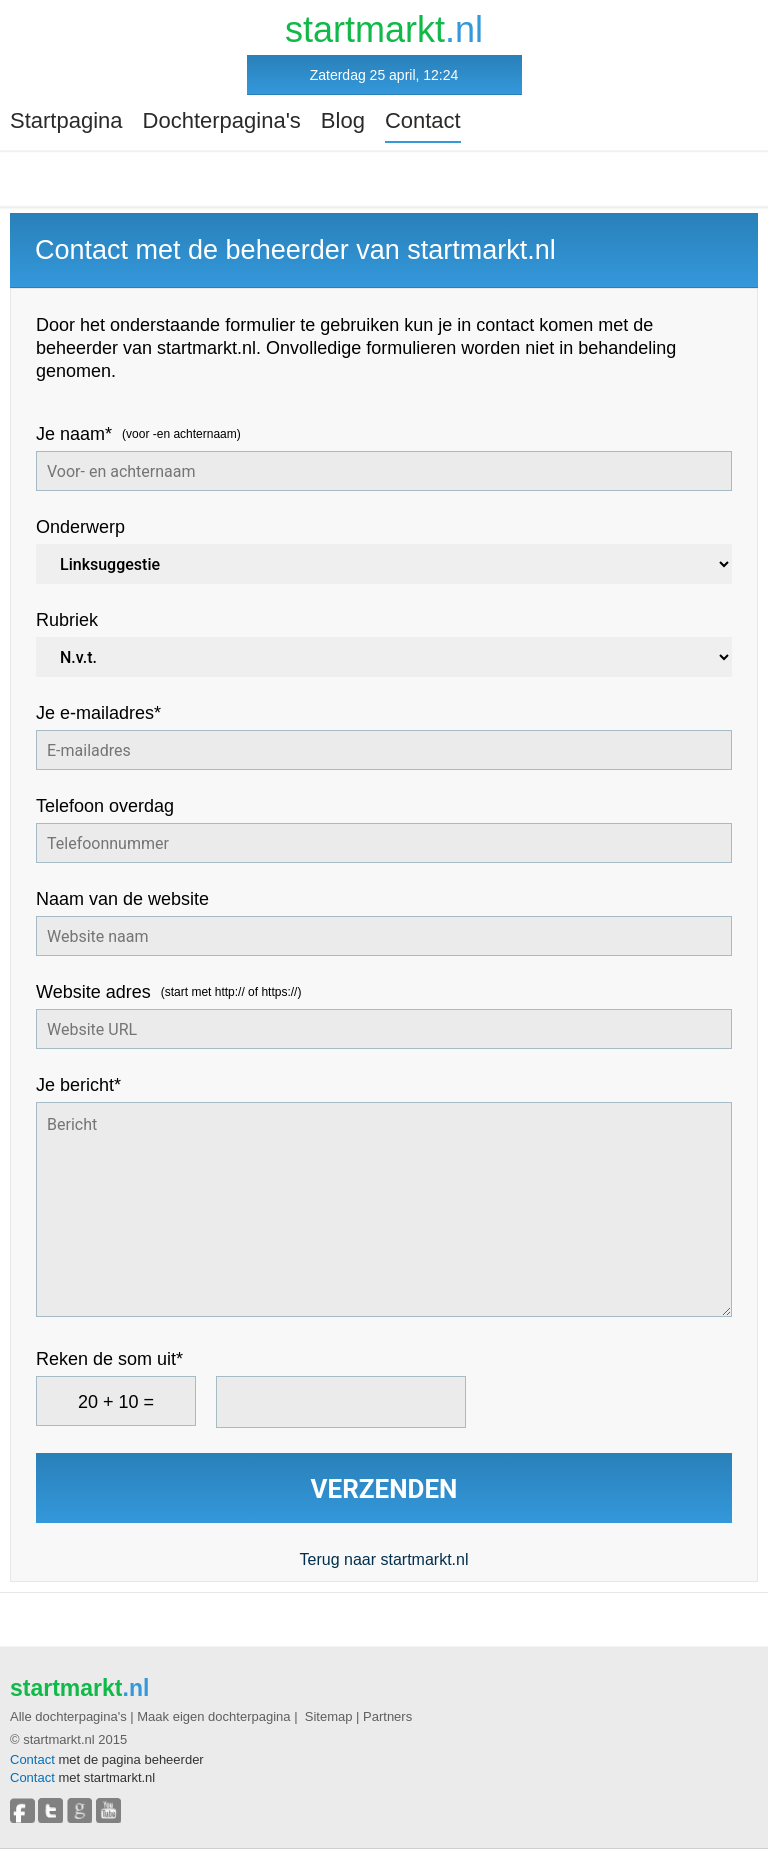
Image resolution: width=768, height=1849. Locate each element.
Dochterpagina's (222, 120)
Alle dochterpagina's (68, 1716)
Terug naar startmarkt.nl (384, 1559)
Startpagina (66, 120)
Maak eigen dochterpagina (213, 1716)
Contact (423, 120)
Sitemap (329, 1716)
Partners (387, 1716)
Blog (343, 120)
